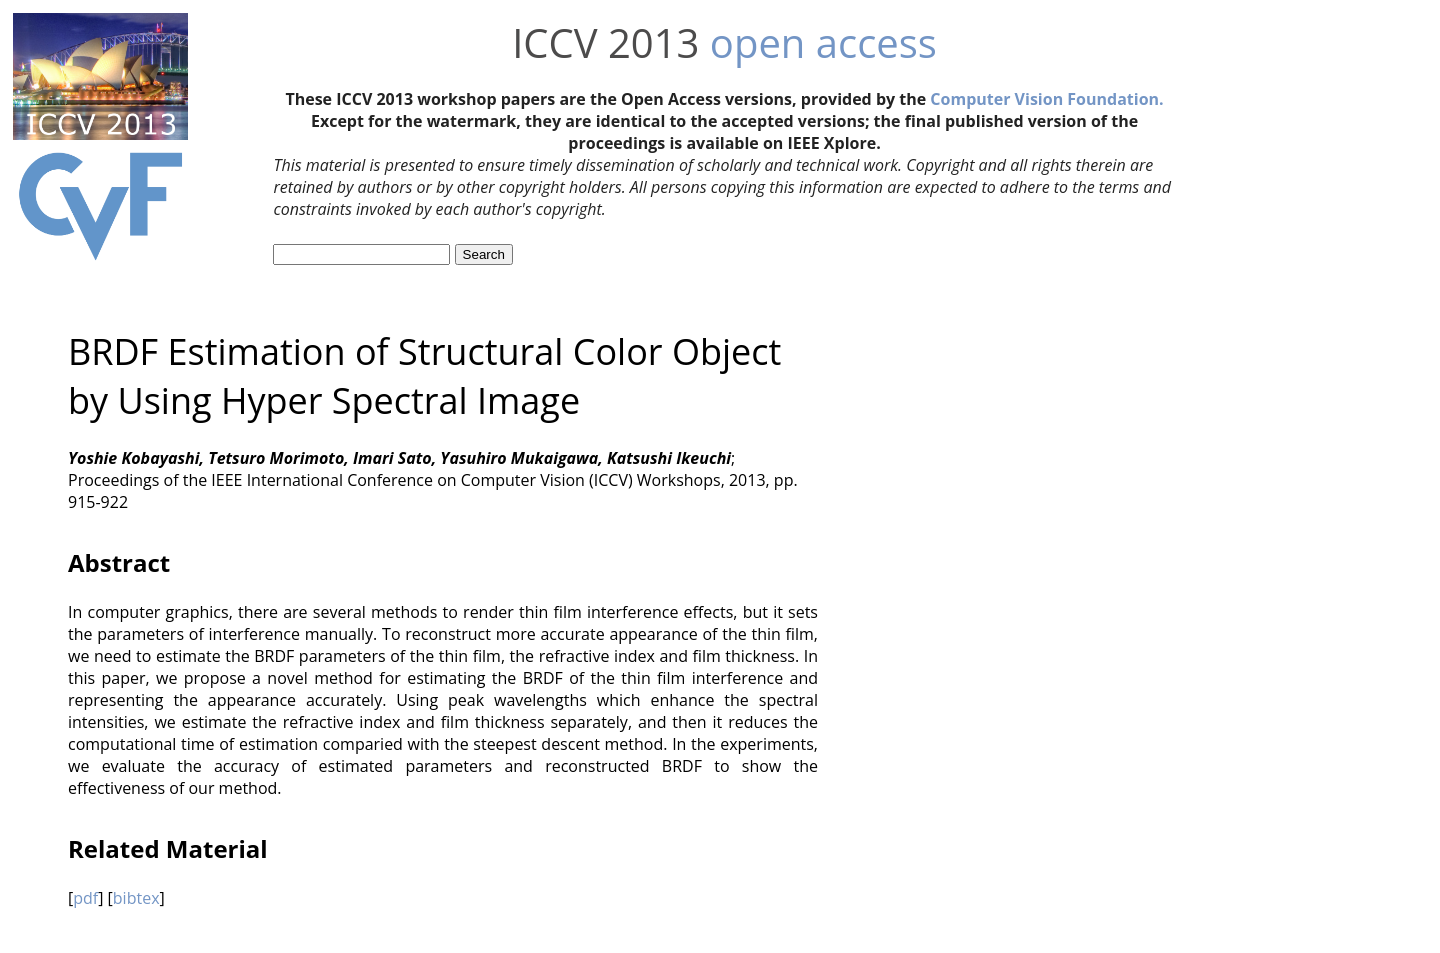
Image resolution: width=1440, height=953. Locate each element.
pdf (85, 898)
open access (823, 42)
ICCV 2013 (605, 42)
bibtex (136, 898)
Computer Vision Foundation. (1046, 99)
